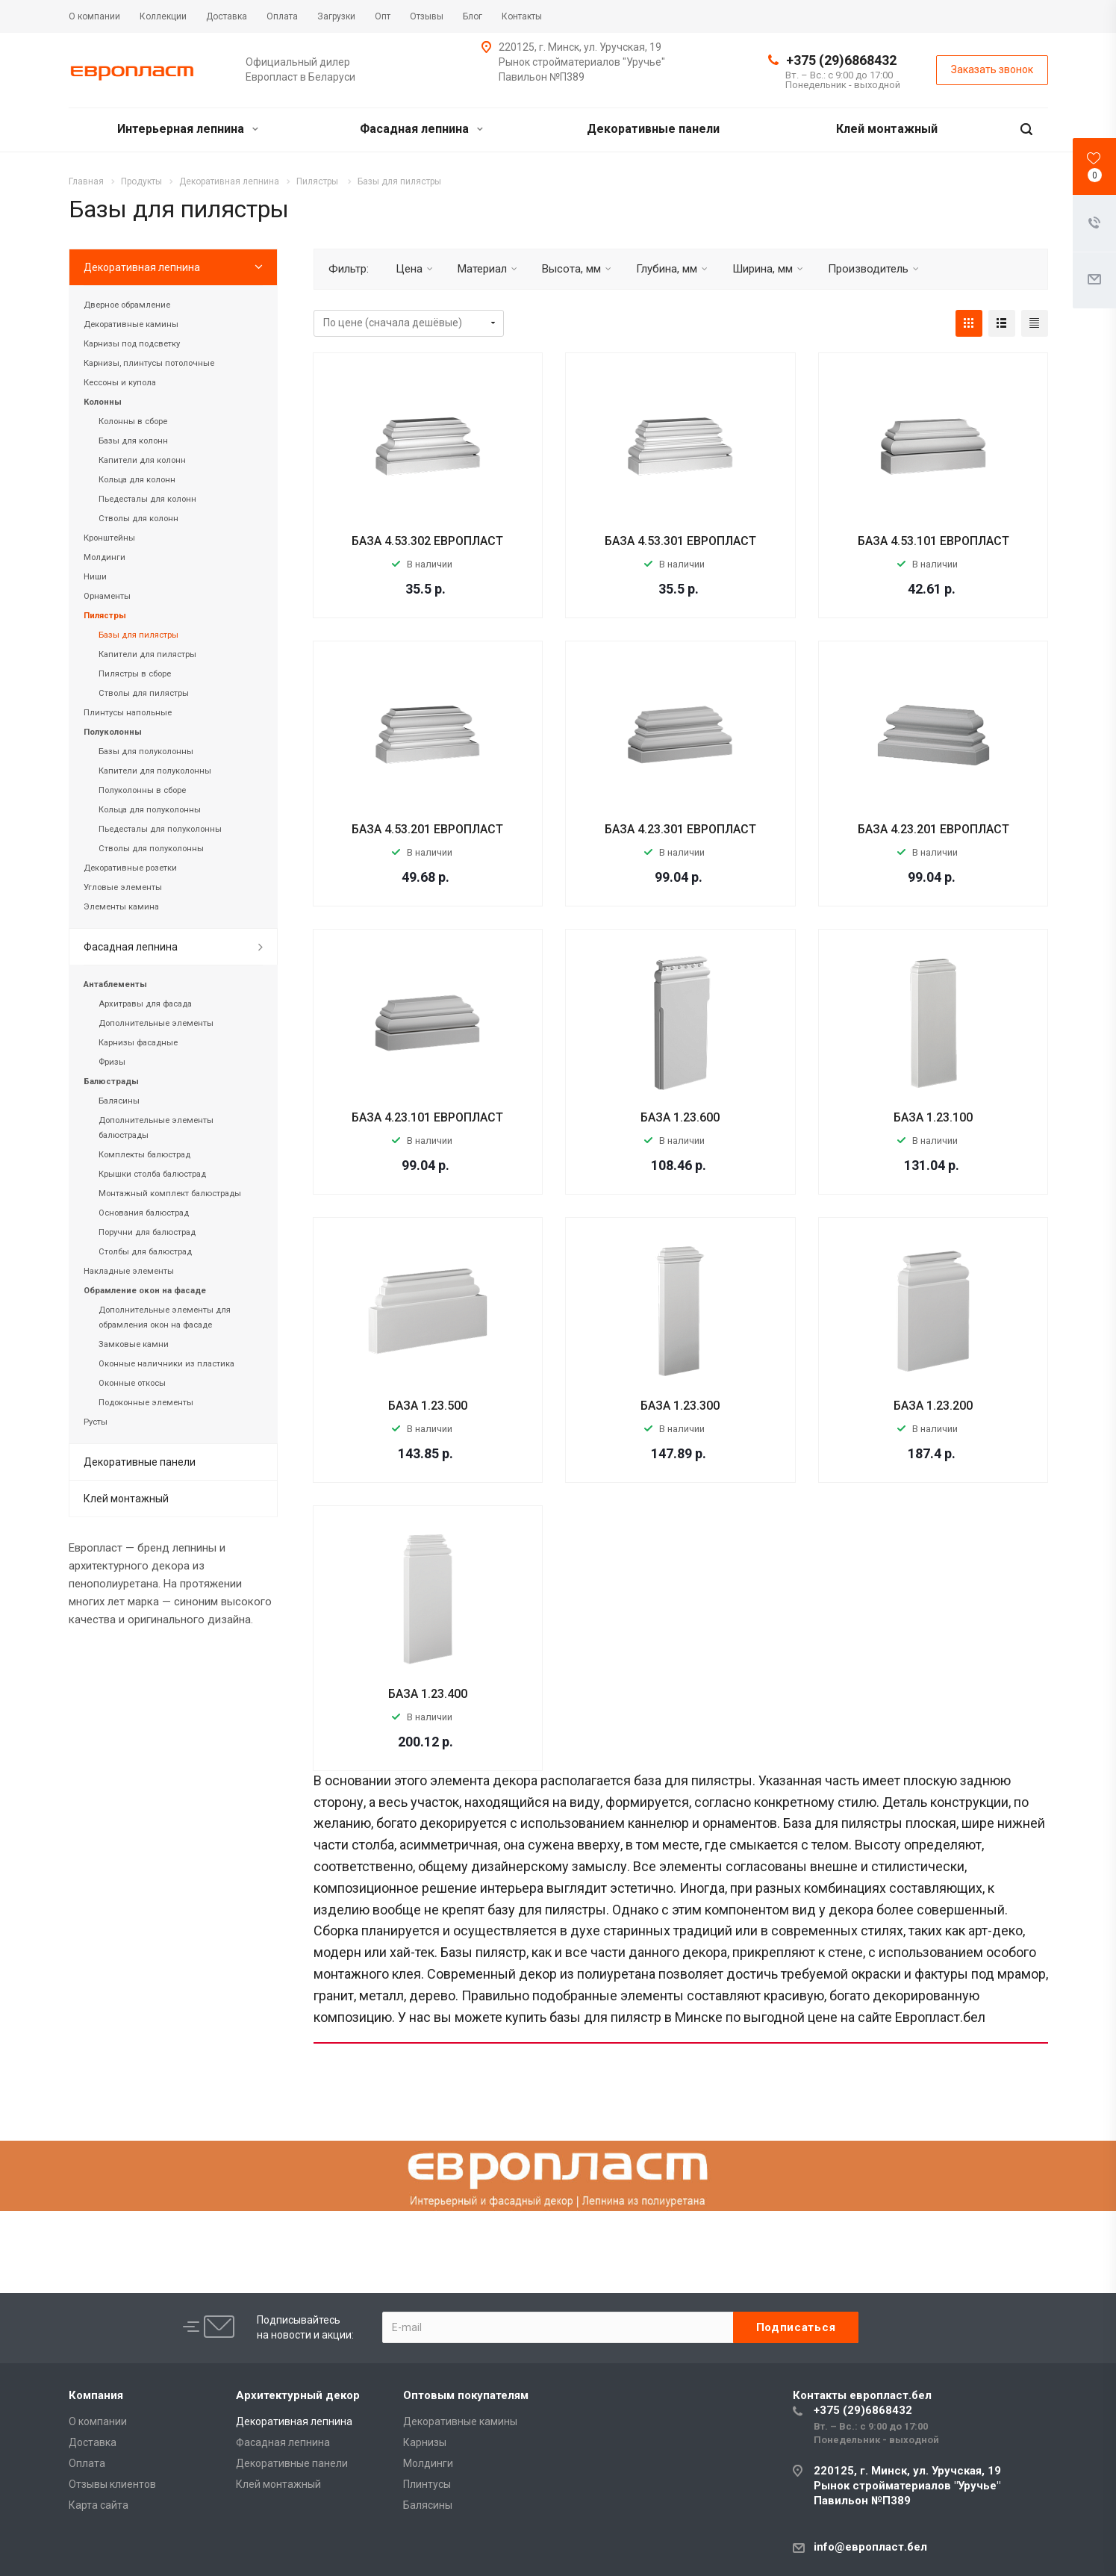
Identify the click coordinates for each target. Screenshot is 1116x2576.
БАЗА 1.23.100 (933, 1117)
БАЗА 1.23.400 (427, 1694)
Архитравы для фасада (145, 1004)
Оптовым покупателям (466, 2395)
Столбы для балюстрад (145, 1252)
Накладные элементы (129, 1271)
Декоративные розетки (130, 868)
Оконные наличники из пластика (166, 1364)
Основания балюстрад (144, 1213)
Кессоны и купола (120, 383)
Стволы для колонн (138, 518)
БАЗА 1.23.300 (680, 1406)
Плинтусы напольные (128, 713)
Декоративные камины (131, 324)
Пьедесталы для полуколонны (160, 829)
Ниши (95, 577)
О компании (98, 2421)
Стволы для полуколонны (151, 848)
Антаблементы (115, 984)
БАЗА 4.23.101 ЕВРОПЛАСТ (427, 1117)
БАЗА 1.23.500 (427, 1406)
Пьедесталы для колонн (147, 499)
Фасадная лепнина (421, 129)
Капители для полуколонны (155, 771)
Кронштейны (109, 538)
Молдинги (104, 557)
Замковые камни (134, 1344)
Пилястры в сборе (135, 674)
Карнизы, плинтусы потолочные (149, 363)
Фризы (112, 1062)
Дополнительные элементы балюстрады (156, 1128)
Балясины (119, 1101)
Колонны (103, 402)
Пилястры (105, 615)
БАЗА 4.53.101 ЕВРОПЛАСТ (933, 541)
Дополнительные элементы (156, 1023)
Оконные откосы (132, 1383)
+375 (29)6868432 (841, 60)
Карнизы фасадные (138, 1043)
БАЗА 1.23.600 (680, 1117)
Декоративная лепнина (142, 267)
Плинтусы (427, 2484)
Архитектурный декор (298, 2395)
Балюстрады (111, 1081)
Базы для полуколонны (146, 751)
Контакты (862, 2395)
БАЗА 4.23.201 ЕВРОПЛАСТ (933, 829)
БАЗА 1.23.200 (933, 1406)
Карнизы (424, 2442)
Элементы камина (121, 907)
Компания (96, 2395)
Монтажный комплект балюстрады (170, 1193)
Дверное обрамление (127, 305)
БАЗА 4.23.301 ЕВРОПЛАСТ (680, 829)
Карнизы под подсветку (132, 344)
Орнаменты (107, 596)
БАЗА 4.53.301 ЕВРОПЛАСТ (680, 541)
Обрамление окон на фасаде (145, 1290)
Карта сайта (98, 2505)
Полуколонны (113, 732)
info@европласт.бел (870, 2547)
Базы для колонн (133, 441)
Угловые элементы (123, 887)
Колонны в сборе (133, 421)
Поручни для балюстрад (147, 1232)
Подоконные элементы (146, 1402)
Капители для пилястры (147, 654)
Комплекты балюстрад (144, 1155)
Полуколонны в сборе (142, 790)
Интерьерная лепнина (187, 129)
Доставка (92, 2442)
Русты (95, 1422)
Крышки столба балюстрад (152, 1174)
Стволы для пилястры (144, 693)
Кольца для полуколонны (150, 810)
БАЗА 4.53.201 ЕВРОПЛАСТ (427, 829)
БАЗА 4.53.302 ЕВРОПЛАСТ (427, 541)
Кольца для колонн (137, 480)
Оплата (87, 2463)
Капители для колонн (142, 460)
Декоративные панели (653, 129)
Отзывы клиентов (112, 2484)
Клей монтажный (887, 129)
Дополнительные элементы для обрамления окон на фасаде (165, 1317)
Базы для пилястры (138, 635)
